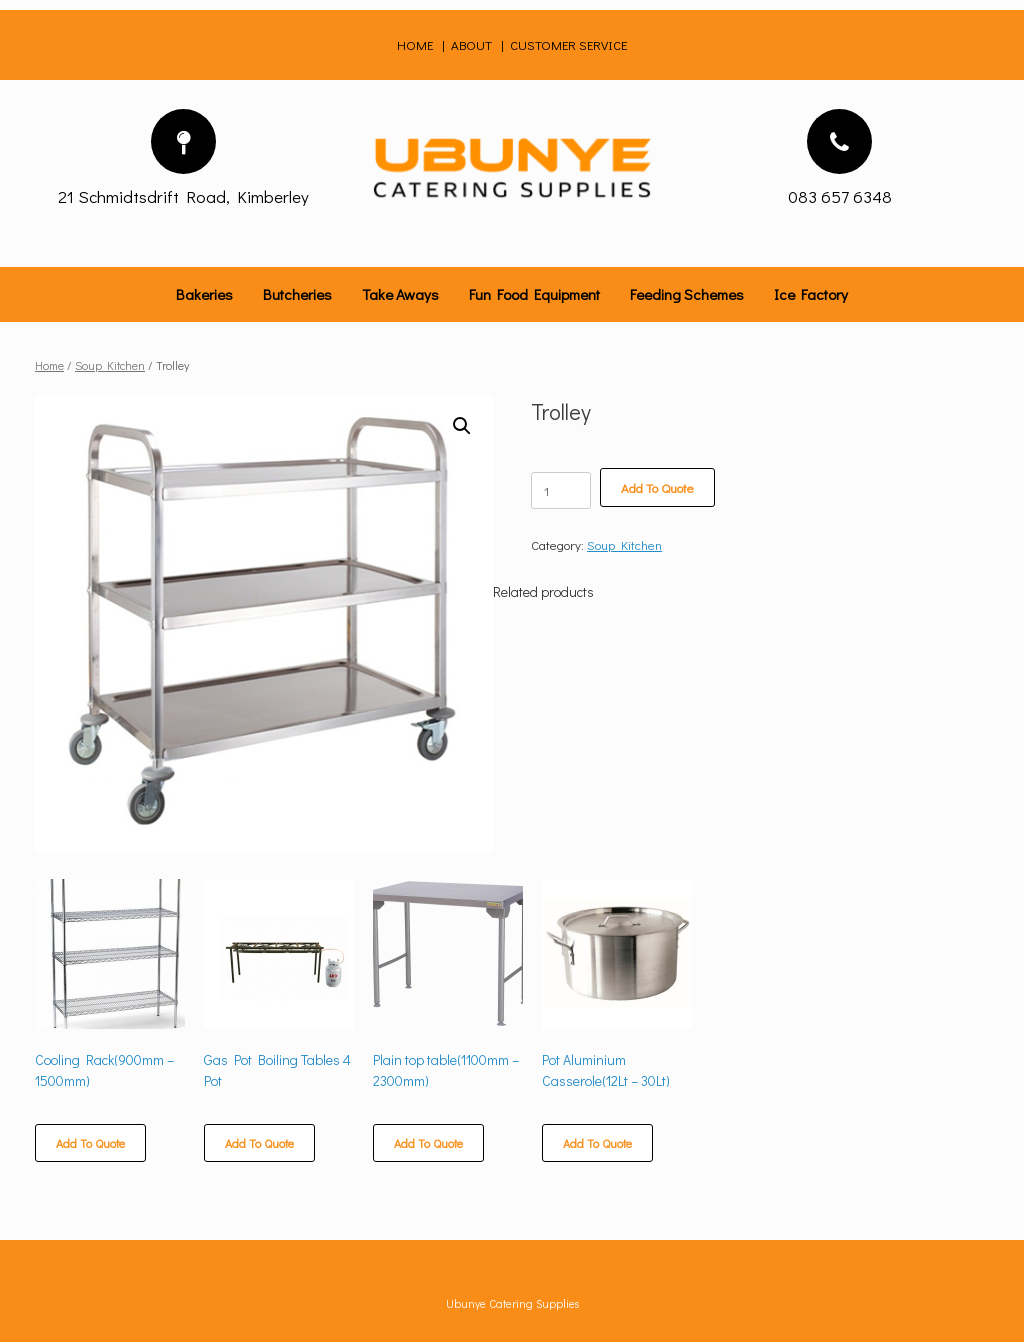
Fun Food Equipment (534, 294)
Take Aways (400, 294)
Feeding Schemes (687, 294)
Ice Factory (811, 294)
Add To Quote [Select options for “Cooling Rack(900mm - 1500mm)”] (90, 1143)
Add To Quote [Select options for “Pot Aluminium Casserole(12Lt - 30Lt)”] (597, 1143)
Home (49, 365)
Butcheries (297, 294)
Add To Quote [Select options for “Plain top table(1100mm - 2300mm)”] (428, 1143)
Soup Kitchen (110, 365)
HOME (416, 44)
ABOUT (471, 44)
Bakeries (204, 294)
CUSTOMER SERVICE (568, 44)
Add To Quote (657, 487)
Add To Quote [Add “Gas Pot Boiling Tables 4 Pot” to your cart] (259, 1143)
